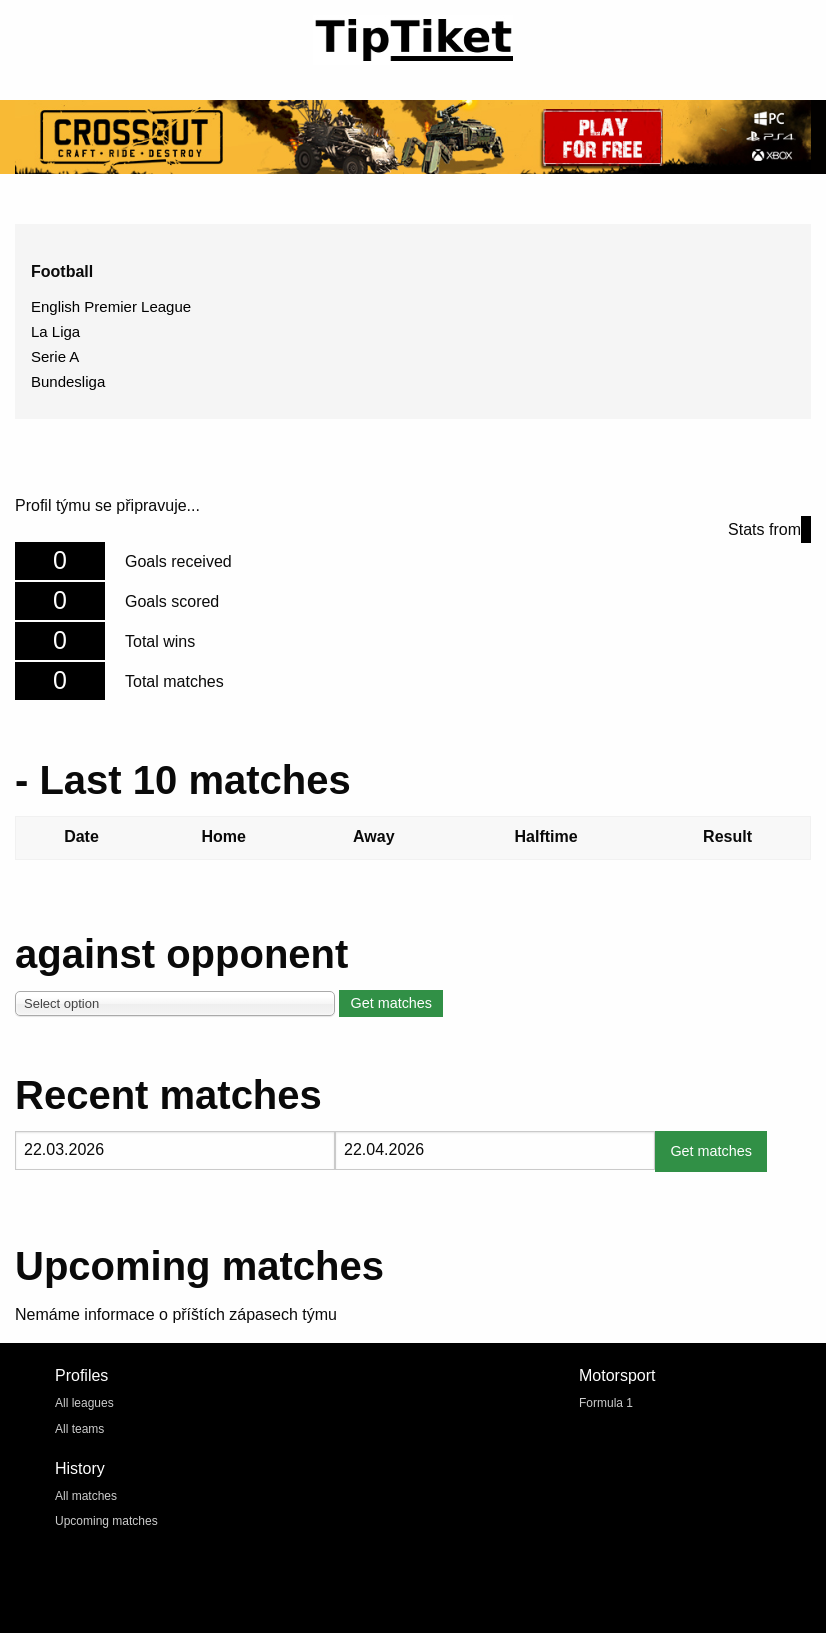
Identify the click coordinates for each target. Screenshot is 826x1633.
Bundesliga (68, 381)
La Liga (55, 331)
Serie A (55, 356)
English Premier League (111, 306)
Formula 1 (606, 1403)
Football (62, 271)
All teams (79, 1429)
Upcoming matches (106, 1521)
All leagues (84, 1403)
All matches (86, 1496)
